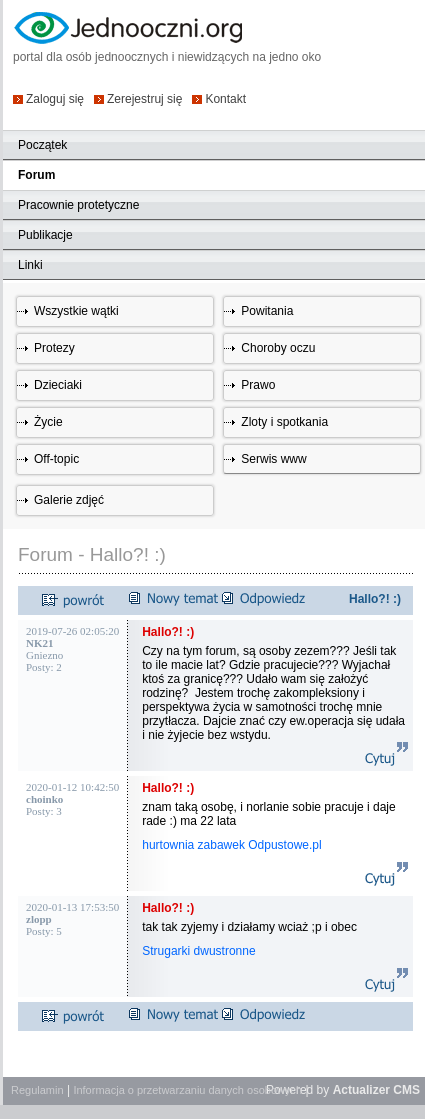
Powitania (267, 311)
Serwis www (273, 459)
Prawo (258, 385)
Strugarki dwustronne (200, 951)
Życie (48, 422)
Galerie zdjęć (69, 500)
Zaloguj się (55, 98)
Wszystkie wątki (76, 311)
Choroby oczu (278, 348)
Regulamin (37, 1090)
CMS (406, 1090)
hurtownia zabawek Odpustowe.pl (233, 845)
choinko (44, 799)
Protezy (54, 348)
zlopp (39, 919)
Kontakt (225, 98)
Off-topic (56, 459)
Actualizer (361, 1090)
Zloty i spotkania (284, 422)
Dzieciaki (58, 385)
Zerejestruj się (144, 98)
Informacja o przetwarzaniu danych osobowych (187, 1090)
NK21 (40, 643)
